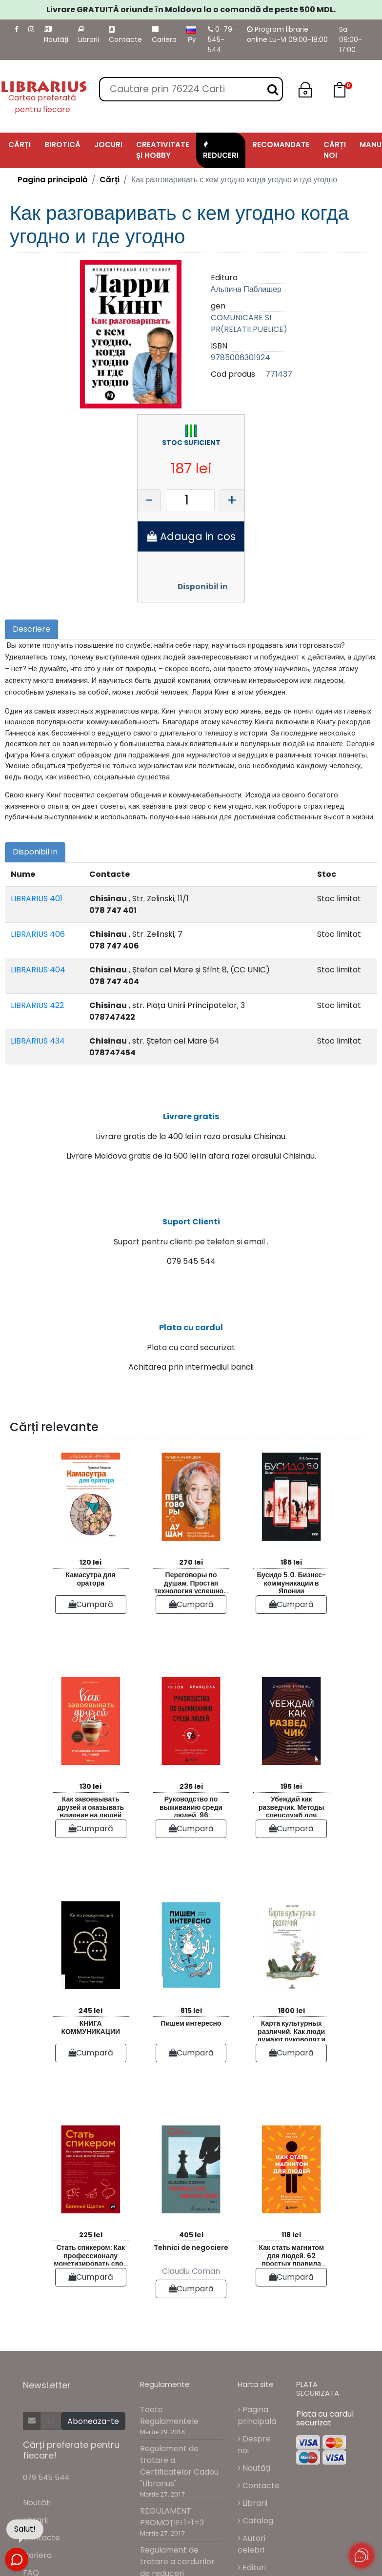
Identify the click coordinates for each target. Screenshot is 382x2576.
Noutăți (56, 35)
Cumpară (90, 1637)
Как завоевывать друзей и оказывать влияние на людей (90, 1838)
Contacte (125, 35)
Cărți (110, 179)
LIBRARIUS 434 (38, 1040)
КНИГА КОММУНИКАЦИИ (90, 2060)
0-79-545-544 (222, 39)
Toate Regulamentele (169, 2448)
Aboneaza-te (93, 2454)
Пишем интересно (191, 2056)
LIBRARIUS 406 (38, 934)
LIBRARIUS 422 (37, 1005)
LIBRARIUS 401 (36, 898)
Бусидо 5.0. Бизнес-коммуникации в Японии (291, 1614)
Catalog (255, 2553)
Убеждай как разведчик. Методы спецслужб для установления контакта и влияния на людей (291, 1838)
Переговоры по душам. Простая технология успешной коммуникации (191, 1614)
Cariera (164, 35)
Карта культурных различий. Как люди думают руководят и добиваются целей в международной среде (291, 2062)
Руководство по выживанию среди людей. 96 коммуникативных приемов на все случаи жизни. (191, 1838)
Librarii (88, 35)
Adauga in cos (191, 536)
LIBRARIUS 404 (38, 969)
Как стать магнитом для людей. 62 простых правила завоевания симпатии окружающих (291, 2286)
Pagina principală (53, 179)
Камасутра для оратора (91, 1612)
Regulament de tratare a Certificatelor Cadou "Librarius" (179, 2499)
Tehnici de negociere (191, 2280)
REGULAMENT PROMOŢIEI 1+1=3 (172, 2549)
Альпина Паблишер (246, 289)
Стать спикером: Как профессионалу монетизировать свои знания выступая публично (90, 2286)
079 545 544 (46, 2510)
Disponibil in (203, 586)
